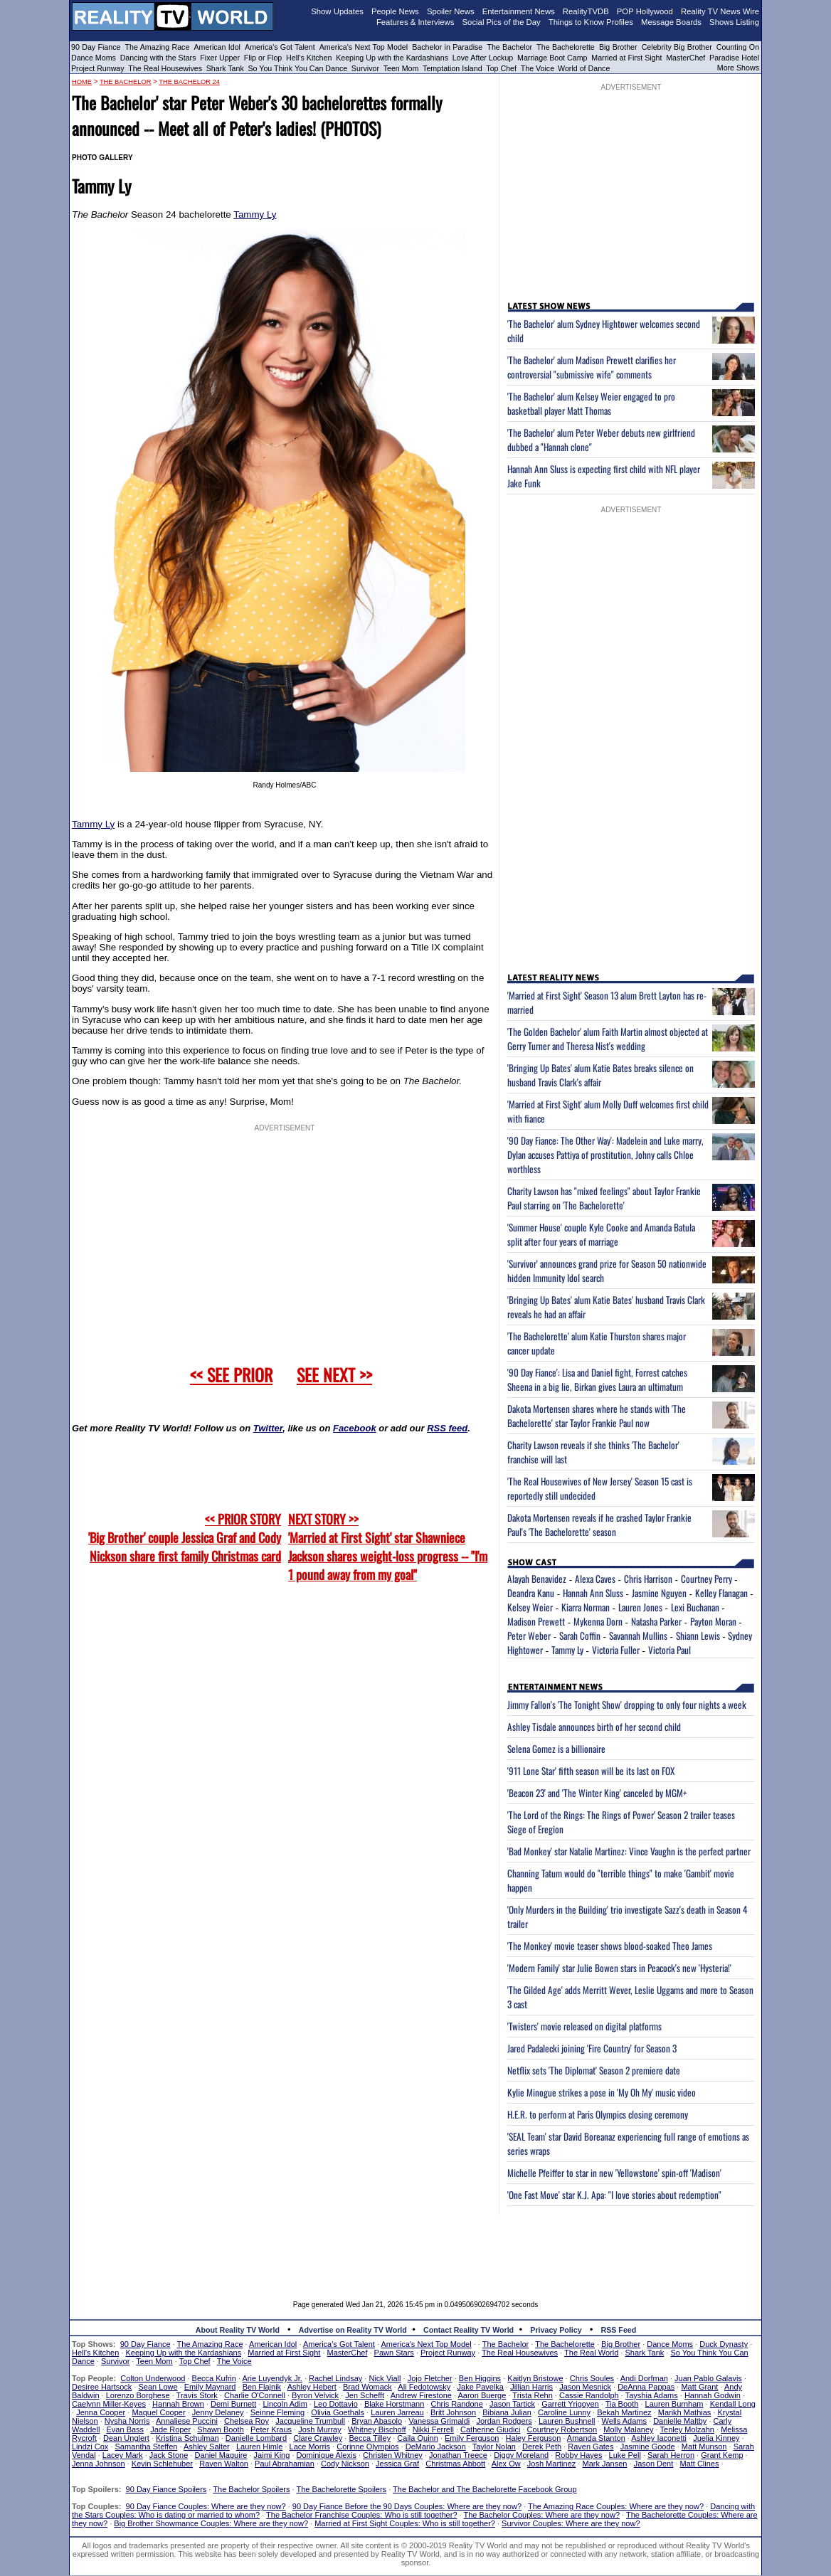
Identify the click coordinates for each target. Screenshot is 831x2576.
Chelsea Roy (246, 2421)
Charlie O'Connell (254, 2395)
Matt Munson (704, 2446)
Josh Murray (320, 2429)
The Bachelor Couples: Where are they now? (542, 2515)
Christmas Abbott (455, 2463)
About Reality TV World (238, 2330)
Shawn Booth (220, 2429)
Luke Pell (625, 2455)
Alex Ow (506, 2463)
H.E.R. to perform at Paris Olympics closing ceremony (597, 2114)
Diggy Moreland (521, 2455)
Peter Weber (529, 1635)
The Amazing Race (157, 47)
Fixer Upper (220, 57)
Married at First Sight (626, 57)
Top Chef (501, 68)
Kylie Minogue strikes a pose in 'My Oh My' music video (601, 2092)
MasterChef (685, 57)
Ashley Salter (207, 2446)
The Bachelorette (565, 47)
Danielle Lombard (256, 2438)
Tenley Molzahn (687, 2429)
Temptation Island (452, 68)
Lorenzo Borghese (138, 2395)
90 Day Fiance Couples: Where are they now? (206, 2506)
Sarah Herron (670, 2455)
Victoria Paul (669, 1650)
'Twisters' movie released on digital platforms (584, 2026)
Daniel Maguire (220, 2455)
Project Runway (98, 68)
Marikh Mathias (684, 2412)
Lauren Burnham (674, 2404)
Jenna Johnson (98, 2463)
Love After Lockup (482, 57)
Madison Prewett (536, 1621)
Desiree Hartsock (102, 2386)
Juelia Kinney (716, 2438)
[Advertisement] (415, 2247)
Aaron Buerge (481, 2395)
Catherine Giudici (490, 2429)
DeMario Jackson (436, 2446)
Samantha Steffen (146, 2446)
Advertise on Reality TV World (353, 2330)
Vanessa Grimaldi (439, 2421)
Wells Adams (624, 2421)
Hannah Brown (178, 2404)
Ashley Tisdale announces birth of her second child (594, 1726)
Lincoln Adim (285, 2404)
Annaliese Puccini (187, 2421)
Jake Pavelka (480, 2386)
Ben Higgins (480, 2378)
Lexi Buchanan (695, 1607)
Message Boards (671, 22)
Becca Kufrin (214, 2378)
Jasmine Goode (647, 2446)
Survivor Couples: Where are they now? (571, 2523)
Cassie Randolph (589, 2395)
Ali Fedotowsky (424, 2386)
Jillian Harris (531, 2386)
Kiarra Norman (585, 1607)
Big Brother (618, 47)
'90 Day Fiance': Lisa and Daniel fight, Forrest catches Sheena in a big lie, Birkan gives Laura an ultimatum (597, 1379)
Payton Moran (713, 1621)
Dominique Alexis (326, 2455)
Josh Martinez (551, 2463)
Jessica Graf (397, 2463)
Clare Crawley (317, 2438)
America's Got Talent (280, 47)
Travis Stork (197, 2395)
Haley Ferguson (533, 2438)
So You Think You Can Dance (298, 68)
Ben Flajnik (262, 2386)
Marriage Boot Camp (552, 57)
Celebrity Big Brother (677, 47)
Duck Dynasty (723, 2344)
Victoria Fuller (616, 1650)
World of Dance (584, 68)
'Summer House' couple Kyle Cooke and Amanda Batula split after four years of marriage (601, 1234)
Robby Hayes (578, 2455)
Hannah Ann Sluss (593, 1593)
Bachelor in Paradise (447, 47)
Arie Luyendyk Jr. (272, 2378)
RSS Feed (619, 2330)
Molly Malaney (628, 2429)
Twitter (267, 1428)
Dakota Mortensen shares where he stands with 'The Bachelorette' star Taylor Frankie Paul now (596, 1415)
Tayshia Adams (651, 2395)
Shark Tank (225, 68)
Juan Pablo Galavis (708, 2378)
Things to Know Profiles (591, 22)
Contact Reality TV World (468, 2330)
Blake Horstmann (394, 2404)
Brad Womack (367, 2386)
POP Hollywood (645, 11)
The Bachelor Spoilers (251, 2489)
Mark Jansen (604, 2463)
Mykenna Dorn (598, 1621)
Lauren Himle (259, 2446)
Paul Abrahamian (284, 2463)
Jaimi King (272, 2455)
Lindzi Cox (90, 2446)
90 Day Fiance (95, 47)
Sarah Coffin (579, 1635)
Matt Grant (699, 2386)
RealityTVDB (586, 11)
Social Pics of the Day (501, 22)
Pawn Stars (394, 2352)
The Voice (538, 68)
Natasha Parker (656, 1621)
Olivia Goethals (337, 2412)
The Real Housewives (165, 68)
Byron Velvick (315, 2395)
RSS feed (447, 1428)
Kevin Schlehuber (162, 2463)
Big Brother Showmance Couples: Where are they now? (211, 2523)
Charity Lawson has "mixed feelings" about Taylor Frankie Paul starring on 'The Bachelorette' (604, 1198)
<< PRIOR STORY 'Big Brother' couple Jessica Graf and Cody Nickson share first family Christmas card (184, 1537)
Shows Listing (734, 22)
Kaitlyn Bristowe (535, 2378)
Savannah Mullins (638, 1635)
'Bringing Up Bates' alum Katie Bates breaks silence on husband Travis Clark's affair (600, 1075)
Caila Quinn (417, 2438)
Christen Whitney (393, 2455)
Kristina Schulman (187, 2438)
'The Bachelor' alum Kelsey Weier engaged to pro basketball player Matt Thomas (591, 403)
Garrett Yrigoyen (570, 2404)
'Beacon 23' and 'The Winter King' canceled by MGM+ (597, 1793)
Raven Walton (223, 2463)
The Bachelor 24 (189, 81)
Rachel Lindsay (335, 2378)
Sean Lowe (158, 2386)
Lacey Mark (122, 2455)
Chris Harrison (648, 1578)
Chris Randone (456, 2404)
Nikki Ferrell (433, 2429)
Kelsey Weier (530, 1607)
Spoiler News (451, 11)
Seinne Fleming (277, 2412)
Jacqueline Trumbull (310, 2421)
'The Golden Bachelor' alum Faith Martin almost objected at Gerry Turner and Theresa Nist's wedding (607, 1038)
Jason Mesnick (585, 2386)
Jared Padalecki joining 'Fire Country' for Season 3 (592, 2048)
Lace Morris (310, 2446)
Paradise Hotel (734, 57)
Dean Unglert (126, 2438)
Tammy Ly (254, 214)
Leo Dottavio (336, 2404)
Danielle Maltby (679, 2421)
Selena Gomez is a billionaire (556, 1749)
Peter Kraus (271, 2429)
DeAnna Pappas (646, 2386)
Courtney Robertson (562, 2429)
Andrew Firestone (421, 2395)
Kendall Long (733, 2404)
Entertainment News (518, 11)
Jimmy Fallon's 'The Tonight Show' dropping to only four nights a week (626, 1704)
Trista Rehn (532, 2395)
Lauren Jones (640, 1607)
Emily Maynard (210, 2386)
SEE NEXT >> (334, 1374)
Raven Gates (590, 2446)
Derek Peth (541, 2446)
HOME (82, 81)
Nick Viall (385, 2378)
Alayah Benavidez (536, 1578)
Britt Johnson (453, 2412)
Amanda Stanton (596, 2438)
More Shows (738, 67)
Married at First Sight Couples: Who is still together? (404, 2523)
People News (395, 11)
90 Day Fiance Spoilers (166, 2489)
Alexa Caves (595, 1578)
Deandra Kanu (530, 1593)
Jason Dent (654, 2463)
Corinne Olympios (367, 2446)
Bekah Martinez (624, 2412)
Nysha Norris (127, 2421)
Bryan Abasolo (376, 2421)
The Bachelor (509, 47)
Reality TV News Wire (720, 11)
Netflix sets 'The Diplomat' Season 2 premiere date (593, 2070)
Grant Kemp (722, 2455)
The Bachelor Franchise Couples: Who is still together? (361, 2515)
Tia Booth (622, 2404)
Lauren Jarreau (397, 2412)
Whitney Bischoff (377, 2429)
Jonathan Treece (458, 2455)
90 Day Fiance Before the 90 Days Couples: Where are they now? (407, 2506)
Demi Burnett (233, 2404)
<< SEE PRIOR (231, 1374)
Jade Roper (170, 2429)
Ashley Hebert (312, 2386)
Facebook (354, 1428)
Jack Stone (168, 2455)
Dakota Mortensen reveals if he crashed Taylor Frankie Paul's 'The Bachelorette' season (599, 1524)
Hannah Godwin (712, 2395)
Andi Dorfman (644, 2378)
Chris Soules (592, 2378)
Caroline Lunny (564, 2412)
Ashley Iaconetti (659, 2438)
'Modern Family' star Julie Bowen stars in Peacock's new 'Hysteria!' (619, 1968)
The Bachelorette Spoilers (342, 2489)
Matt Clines (699, 2463)
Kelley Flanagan (721, 1593)
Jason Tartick (512, 2404)
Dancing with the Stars (158, 57)
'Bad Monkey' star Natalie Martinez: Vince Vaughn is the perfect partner (629, 1851)
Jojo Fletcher (430, 2378)
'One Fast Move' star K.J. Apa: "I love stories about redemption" (614, 2195)
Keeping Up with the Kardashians (392, 57)
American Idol (217, 47)
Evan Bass (125, 2429)
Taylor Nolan (494, 2446)
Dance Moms (93, 57)
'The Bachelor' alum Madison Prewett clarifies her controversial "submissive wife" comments (591, 367)
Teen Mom (401, 68)
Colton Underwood (152, 2378)
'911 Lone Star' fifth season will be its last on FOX (590, 1771)
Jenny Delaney (218, 2412)
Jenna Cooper (100, 2412)
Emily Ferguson (472, 2438)
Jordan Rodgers (503, 2421)
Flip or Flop (263, 57)
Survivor (365, 68)
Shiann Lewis (698, 1635)
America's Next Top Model (363, 47)
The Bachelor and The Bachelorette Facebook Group (484, 2489)
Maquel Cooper (158, 2412)
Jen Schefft (364, 2395)
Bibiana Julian (506, 2412)
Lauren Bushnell (567, 2421)
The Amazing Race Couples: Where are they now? (616, 2506)
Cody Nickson (345, 2463)
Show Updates (337, 11)
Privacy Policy (555, 2330)
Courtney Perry (706, 1578)
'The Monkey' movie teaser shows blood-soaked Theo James (609, 1946)
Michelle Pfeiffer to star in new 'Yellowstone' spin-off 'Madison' (614, 2173)
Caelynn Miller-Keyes (109, 2404)
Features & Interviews (415, 22)
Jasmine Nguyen (659, 1593)
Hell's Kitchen (309, 57)
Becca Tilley (370, 2438)
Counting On (737, 47)
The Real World (591, 2352)
